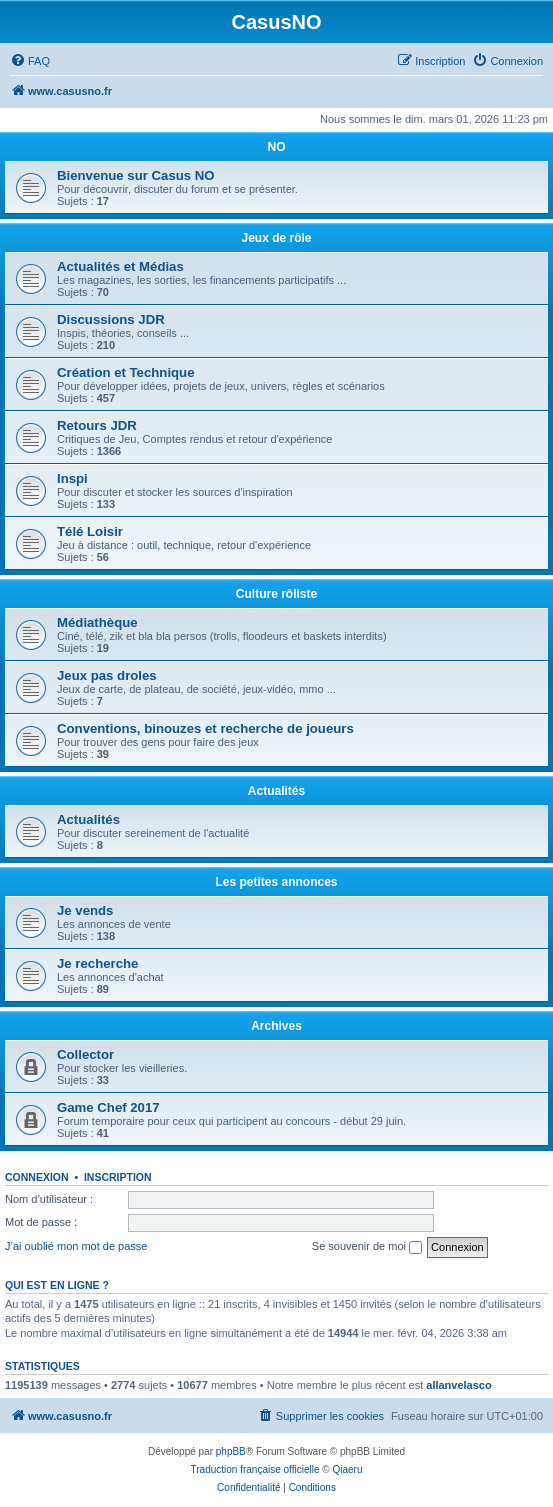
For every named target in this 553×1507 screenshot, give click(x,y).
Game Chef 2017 (108, 1107)
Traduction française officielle (255, 1469)
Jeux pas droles (107, 675)
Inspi (72, 478)
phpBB (231, 1451)
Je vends (85, 910)
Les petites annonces (276, 882)
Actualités (276, 791)
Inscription (118, 1177)
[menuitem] (30, 61)
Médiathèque (97, 622)
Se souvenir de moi (367, 1247)
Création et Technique (126, 372)
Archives (276, 1026)
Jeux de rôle (276, 238)
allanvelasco (458, 1385)
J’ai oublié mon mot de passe (76, 1246)
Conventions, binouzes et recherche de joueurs (205, 728)
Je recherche (97, 963)
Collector (85, 1054)
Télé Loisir (90, 531)
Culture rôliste (276, 594)
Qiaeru (347, 1469)
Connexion (37, 1177)
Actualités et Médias (120, 266)
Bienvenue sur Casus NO (136, 175)
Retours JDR (97, 425)
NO (277, 147)
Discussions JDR (111, 319)
